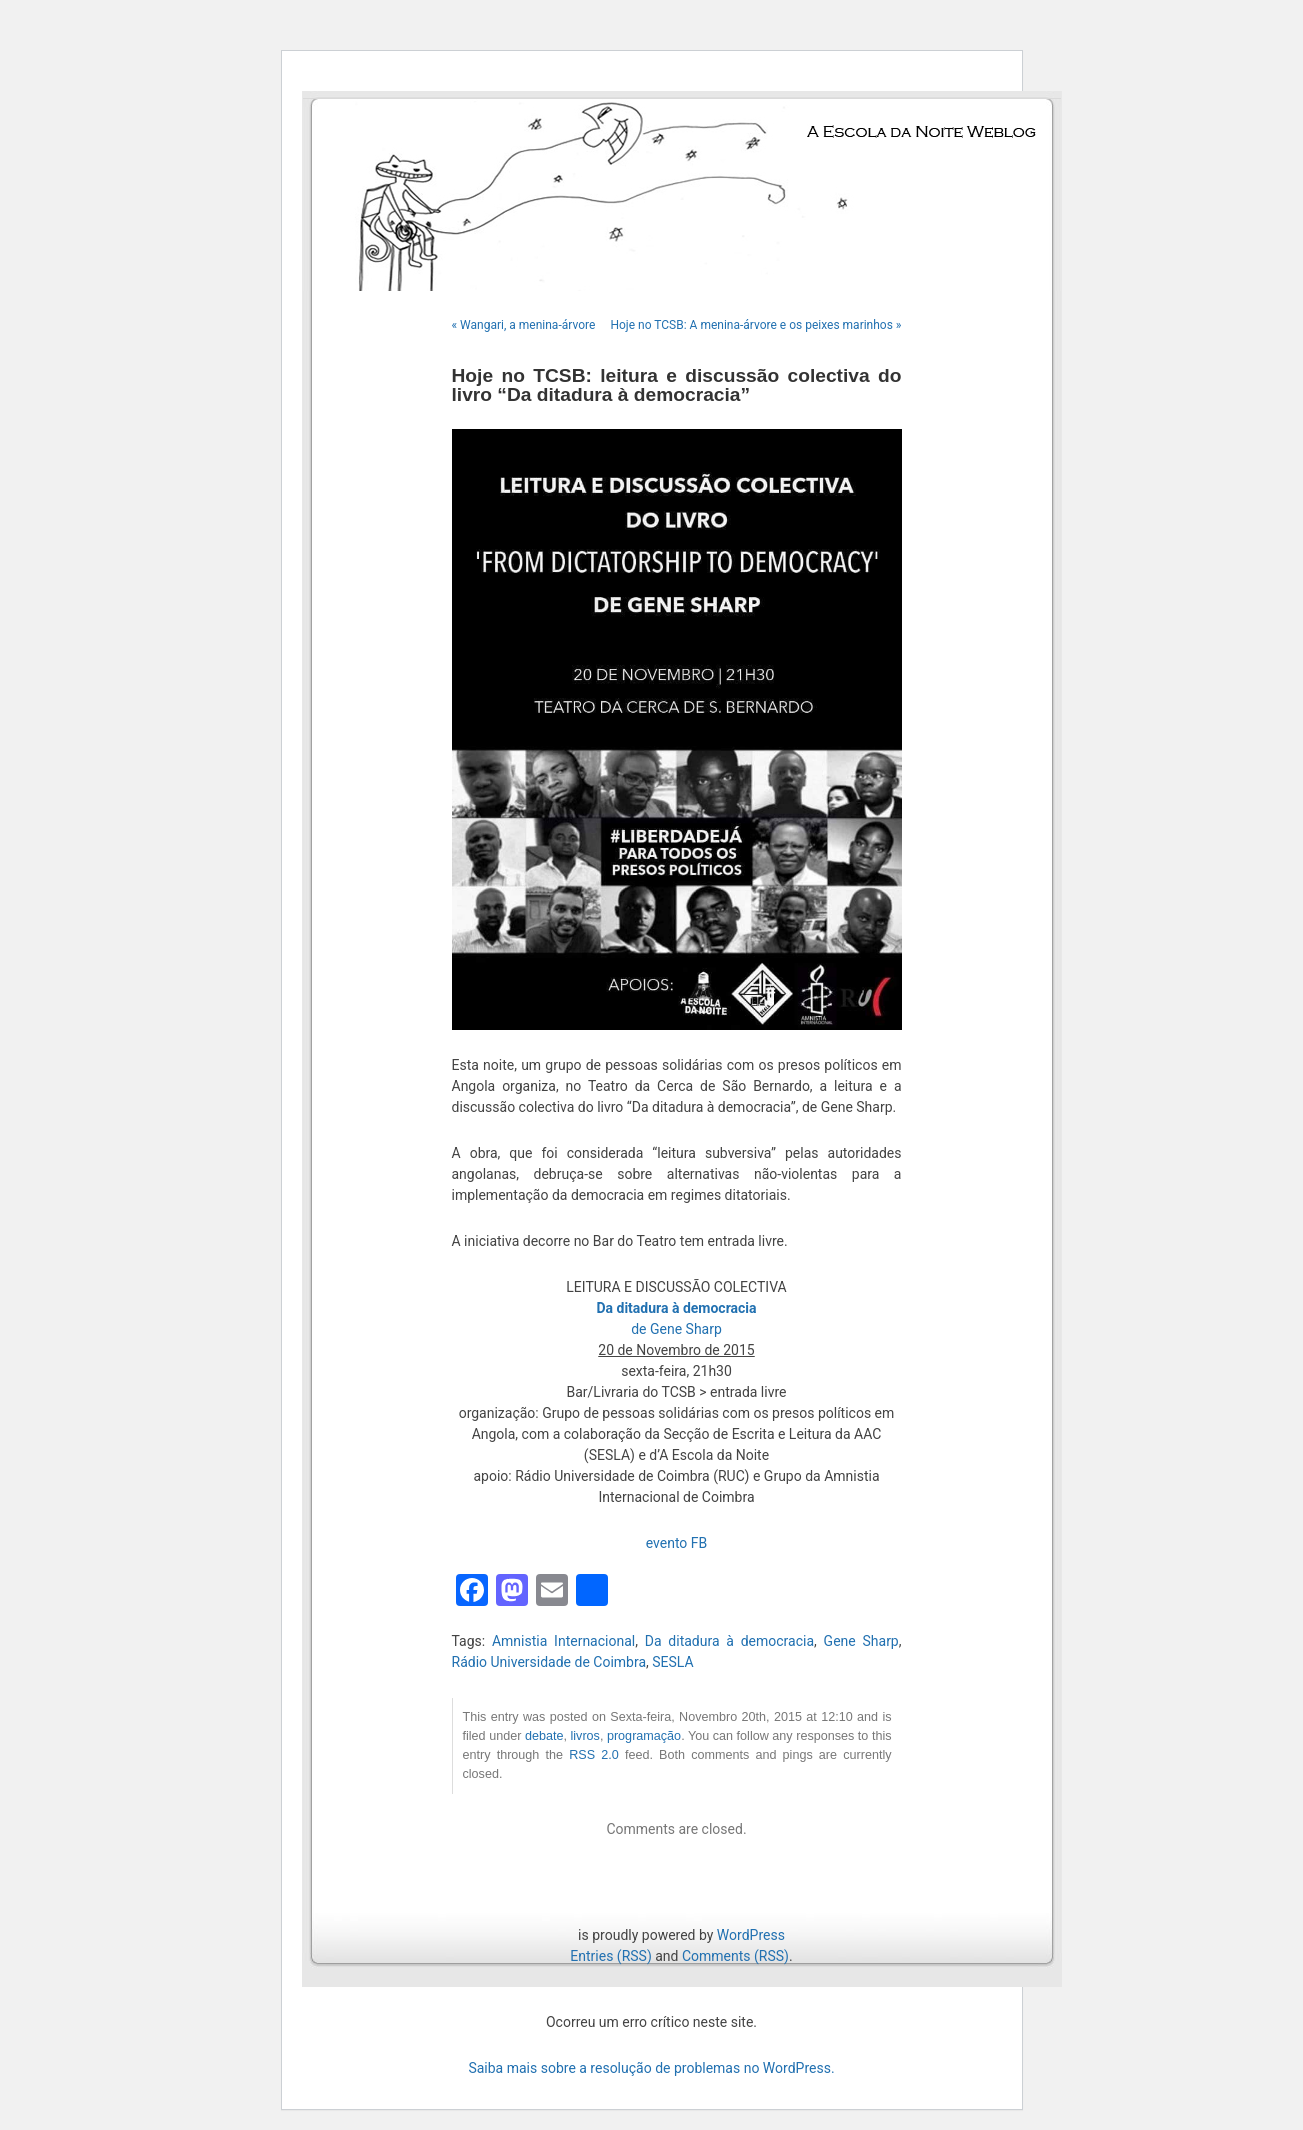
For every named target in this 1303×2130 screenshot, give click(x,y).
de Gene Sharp (676, 1329)
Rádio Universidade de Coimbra (549, 1662)
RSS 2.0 (594, 1755)
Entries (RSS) (610, 1956)
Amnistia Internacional (563, 1641)
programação (644, 1736)
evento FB (677, 1543)
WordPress (751, 1935)
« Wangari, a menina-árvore (524, 325)
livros (584, 1736)
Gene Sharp (861, 1641)
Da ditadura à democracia (729, 1641)
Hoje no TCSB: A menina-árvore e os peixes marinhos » (755, 325)
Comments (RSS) (735, 1956)
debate (544, 1736)
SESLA (672, 1662)
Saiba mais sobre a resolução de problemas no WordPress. (651, 2068)
